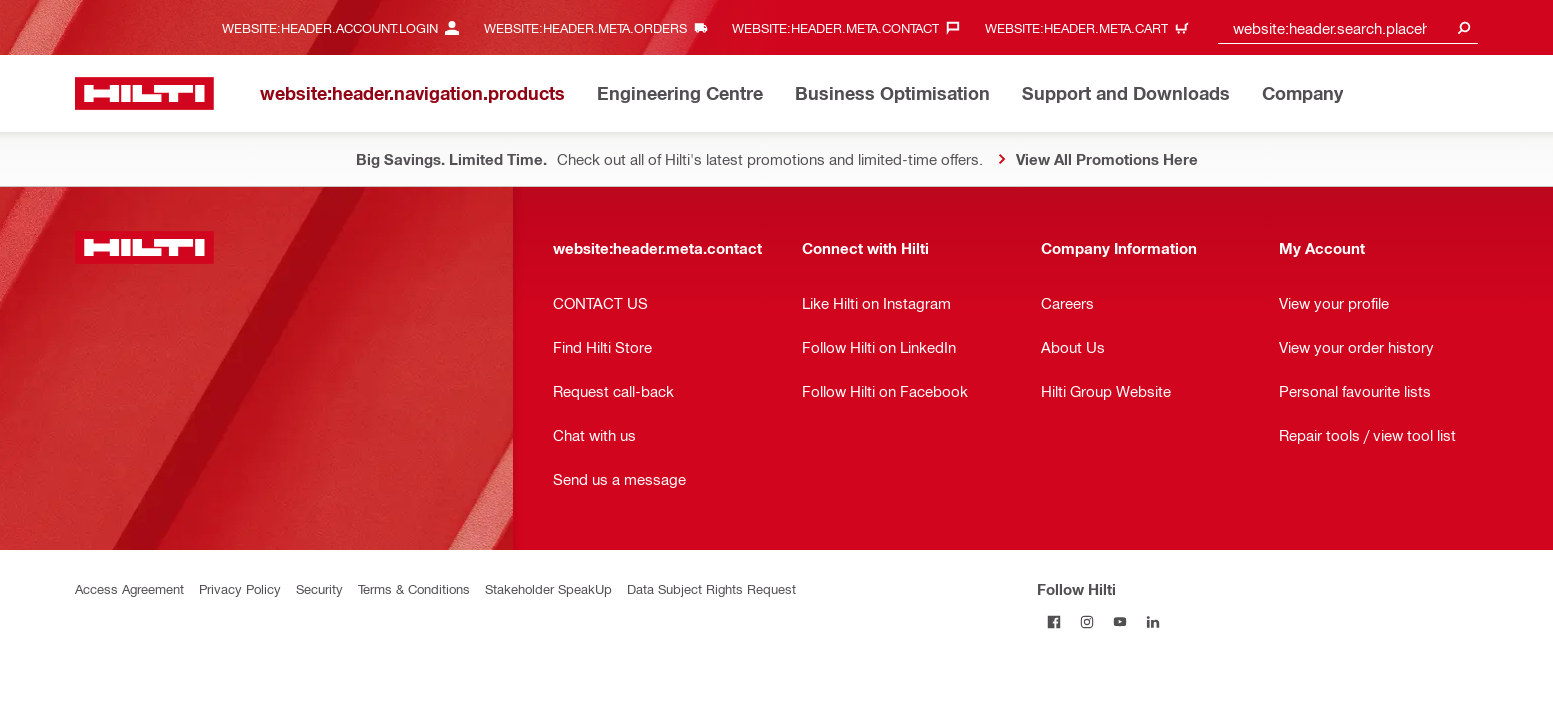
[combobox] (1348, 27)
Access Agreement (129, 588)
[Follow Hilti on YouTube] (1119, 621)
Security (319, 588)
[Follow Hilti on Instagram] (1086, 621)
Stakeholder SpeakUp (548, 588)
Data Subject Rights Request (711, 588)
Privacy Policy (240, 588)
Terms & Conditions (414, 588)
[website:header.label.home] (144, 93)
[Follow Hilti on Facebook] (1053, 621)
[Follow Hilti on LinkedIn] (1152, 621)
